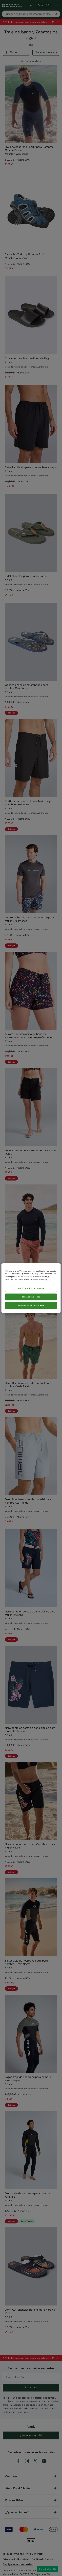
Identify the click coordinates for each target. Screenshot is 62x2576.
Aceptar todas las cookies (31, 1305)
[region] (30, 1288)
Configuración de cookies (31, 1288)
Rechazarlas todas (31, 1297)
